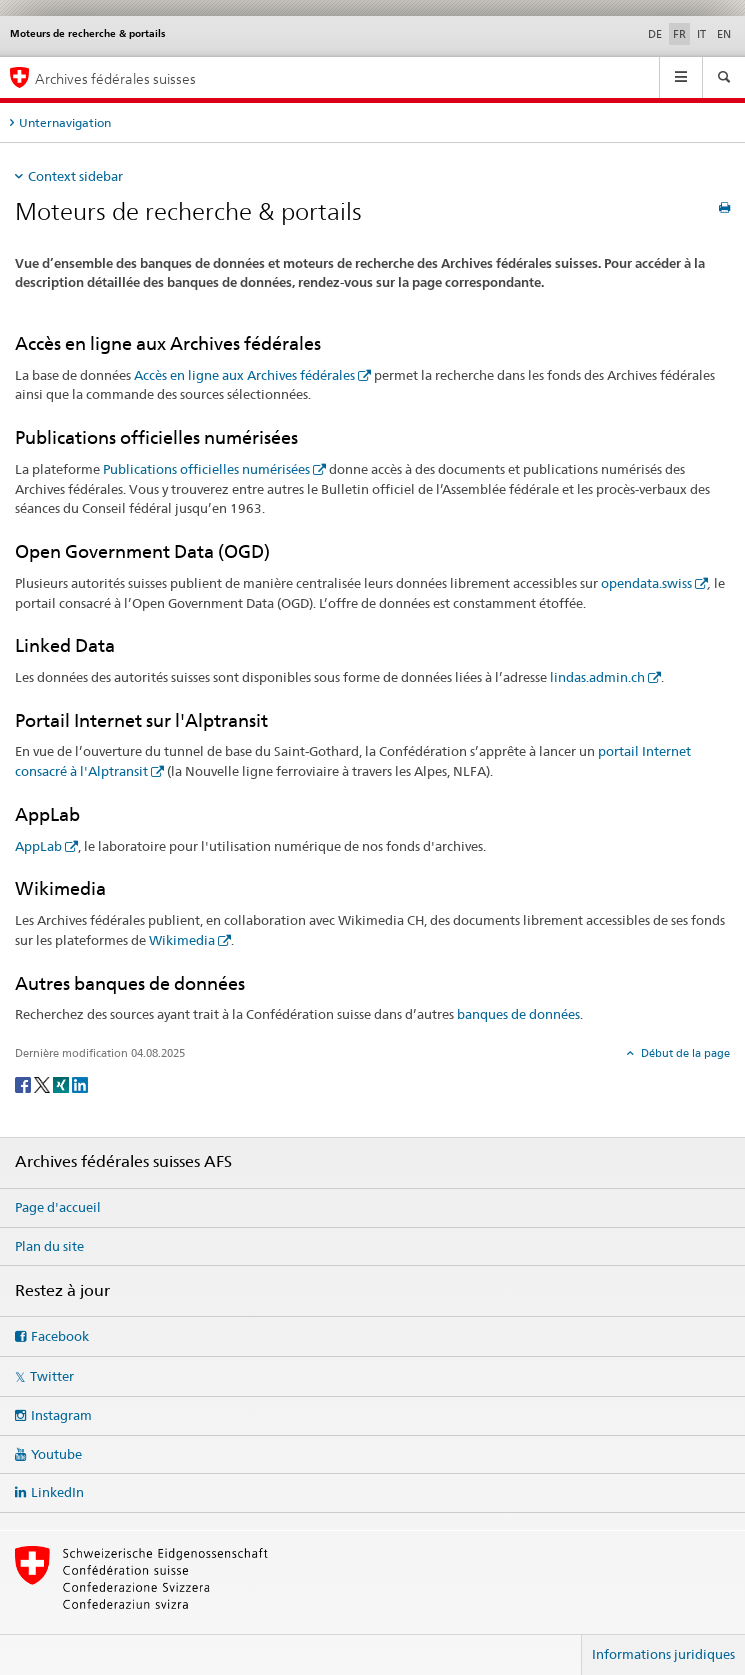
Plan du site (49, 1246)
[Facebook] (24, 1083)
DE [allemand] (655, 34)
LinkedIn (57, 1492)
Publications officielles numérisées (206, 469)
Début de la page (684, 1053)
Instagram (61, 1415)
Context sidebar (75, 176)
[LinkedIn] (80, 1083)
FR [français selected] (679, 34)
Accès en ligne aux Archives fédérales (244, 375)
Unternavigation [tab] (65, 122)
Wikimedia (182, 940)
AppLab (38, 846)
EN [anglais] (724, 34)
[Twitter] (43, 1083)
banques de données (518, 1014)
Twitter (52, 1376)
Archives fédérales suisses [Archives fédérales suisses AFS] (115, 78)
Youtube (56, 1454)
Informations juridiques (663, 1654)
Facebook (60, 1336)
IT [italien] (701, 34)
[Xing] (62, 1083)
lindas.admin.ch (597, 677)
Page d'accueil (58, 1207)
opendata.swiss (646, 583)
